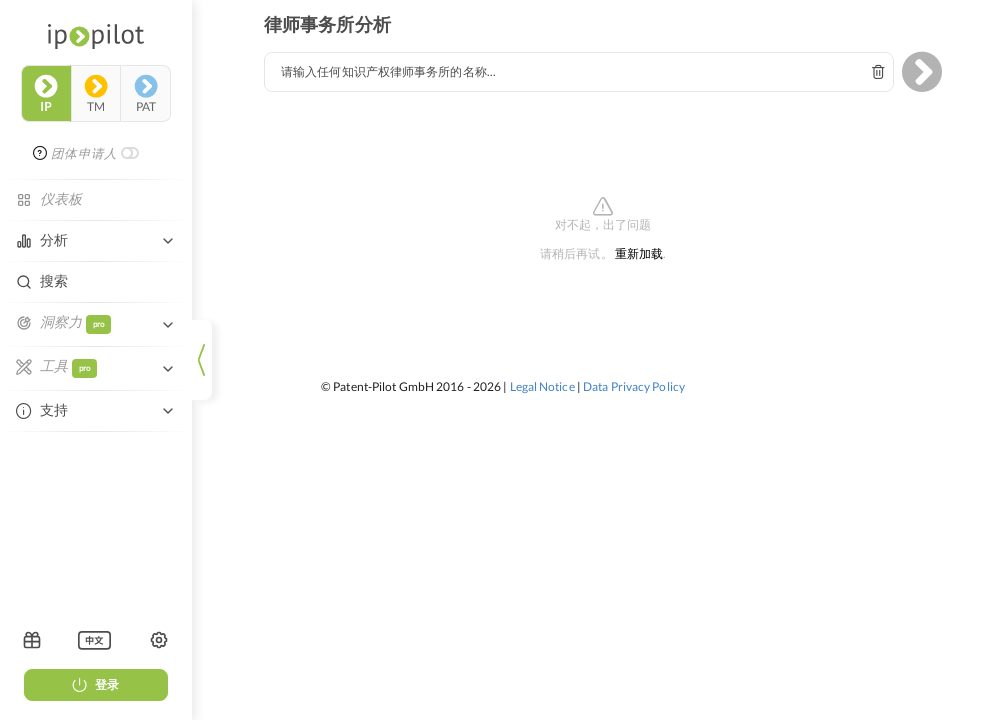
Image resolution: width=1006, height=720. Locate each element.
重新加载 (639, 254)
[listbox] (94, 640)
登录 (96, 684)
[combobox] (579, 72)
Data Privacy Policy (634, 386)
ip (46, 94)
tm (96, 94)
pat (146, 94)
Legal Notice (542, 386)
